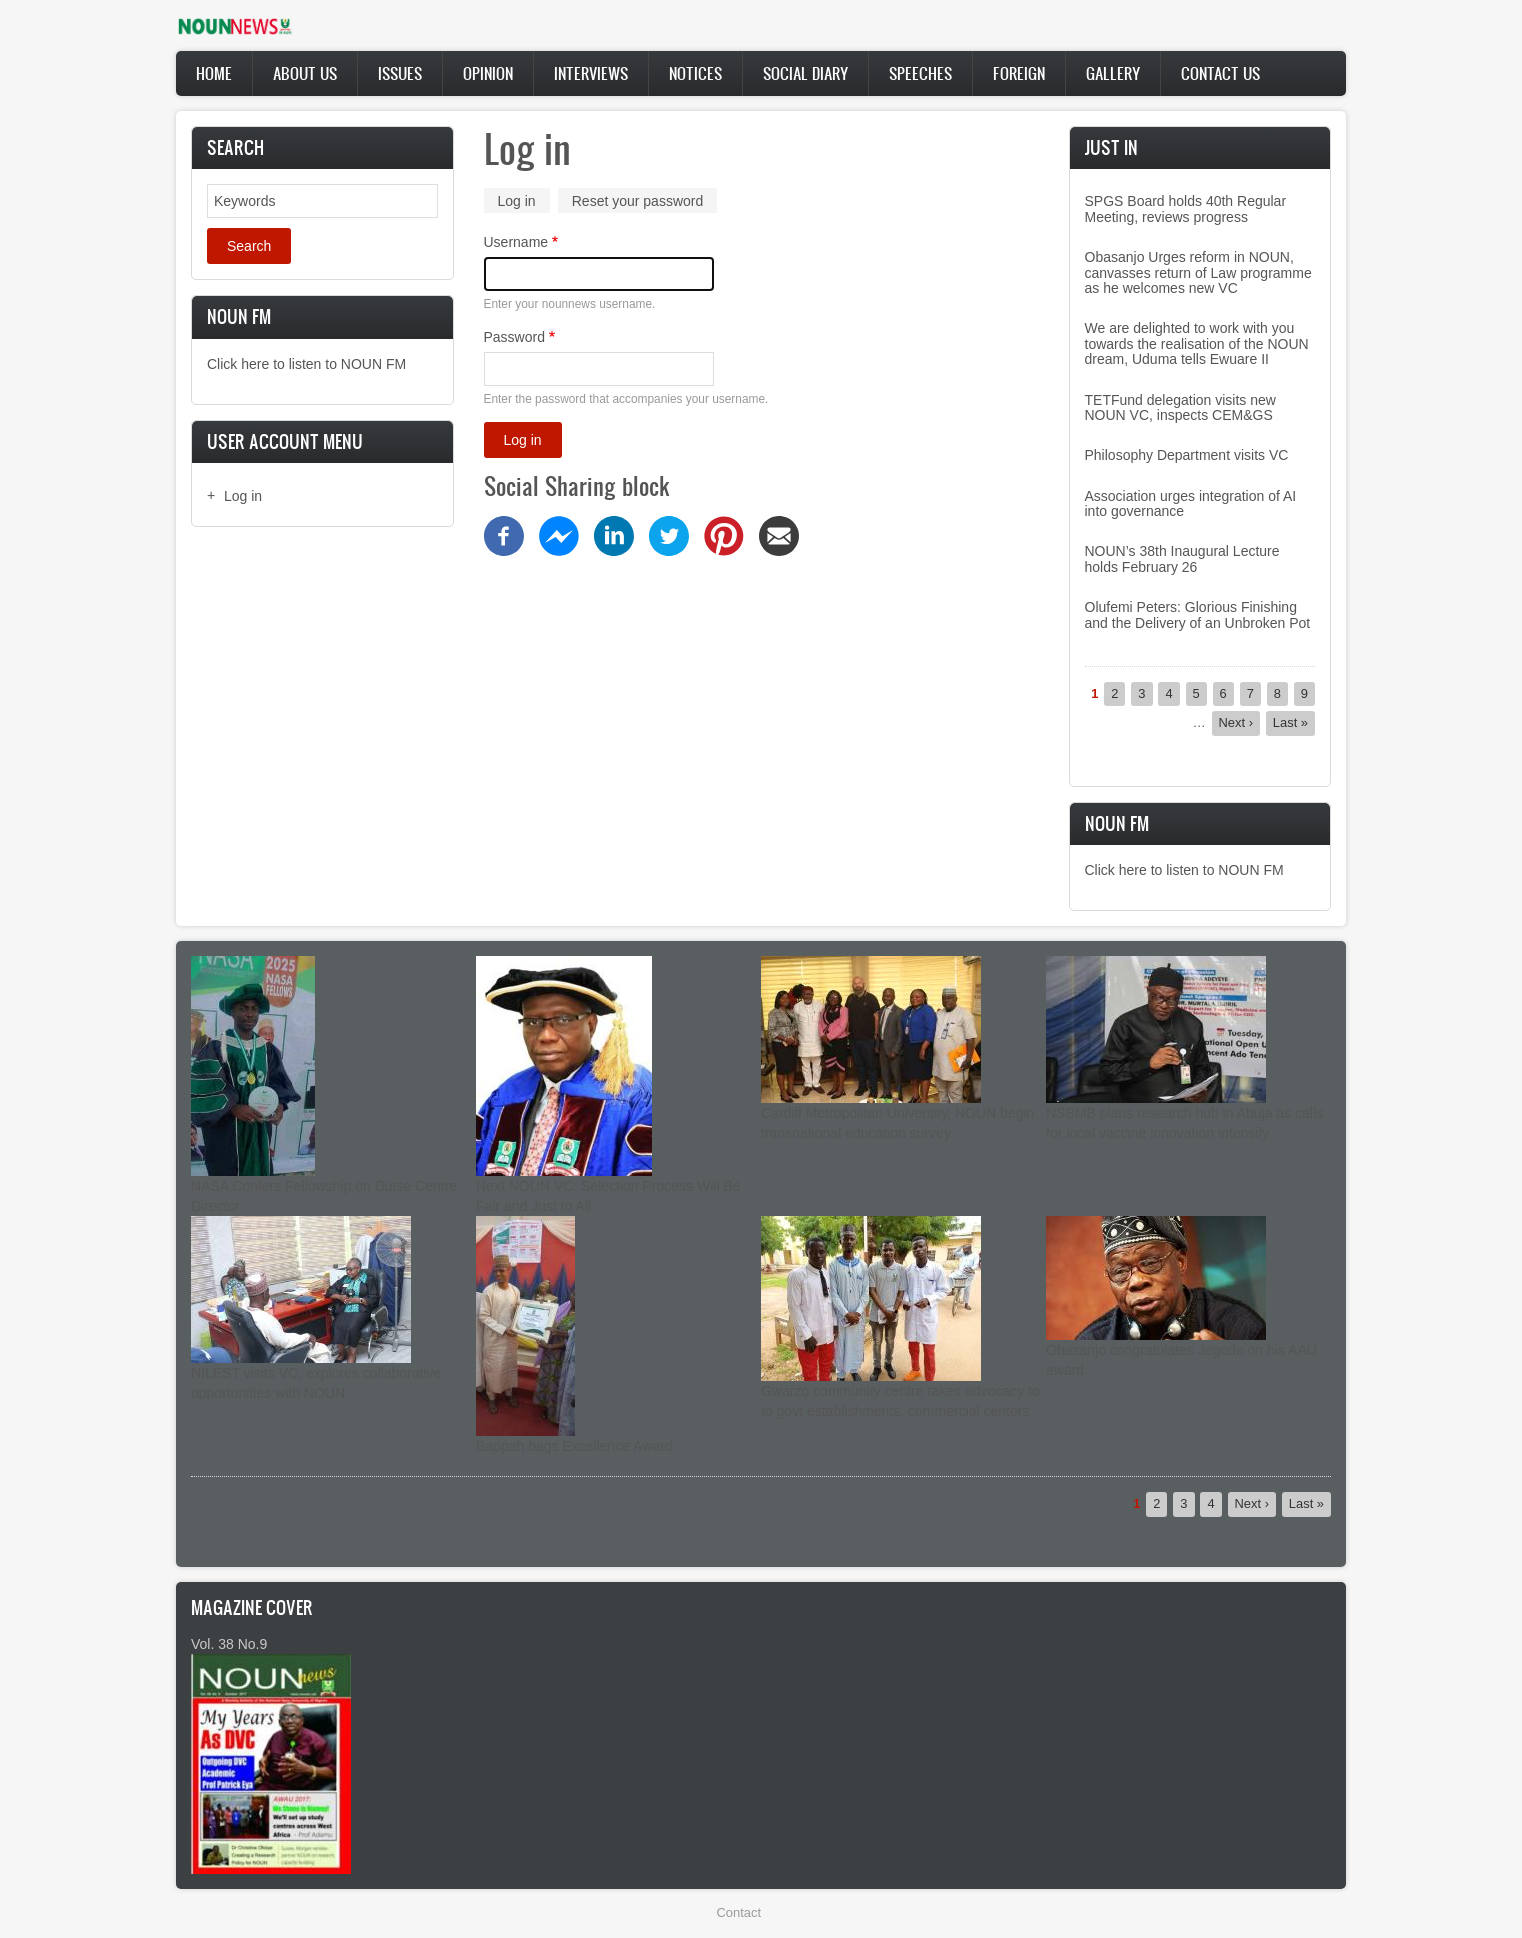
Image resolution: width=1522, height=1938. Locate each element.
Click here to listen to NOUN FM (306, 364)
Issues (400, 73)
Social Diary (805, 73)
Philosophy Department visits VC (1187, 455)
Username (516, 242)
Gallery (1113, 73)
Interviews (591, 73)
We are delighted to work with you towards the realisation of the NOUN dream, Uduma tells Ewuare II (1197, 343)
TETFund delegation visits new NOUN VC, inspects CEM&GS (1180, 407)
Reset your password (638, 201)
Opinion (488, 73)
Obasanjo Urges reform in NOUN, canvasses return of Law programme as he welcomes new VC (1198, 272)
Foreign (1019, 73)
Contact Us (1220, 73)
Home (214, 73)
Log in (243, 496)
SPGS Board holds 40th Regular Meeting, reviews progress (1186, 208)
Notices (695, 73)
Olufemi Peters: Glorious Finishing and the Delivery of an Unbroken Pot (1198, 614)
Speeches (920, 73)
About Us (305, 73)
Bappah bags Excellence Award (574, 1446)
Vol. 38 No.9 (229, 1644)
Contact (739, 1912)
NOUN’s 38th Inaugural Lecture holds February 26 (1182, 558)
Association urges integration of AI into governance (1191, 503)
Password (514, 337)
